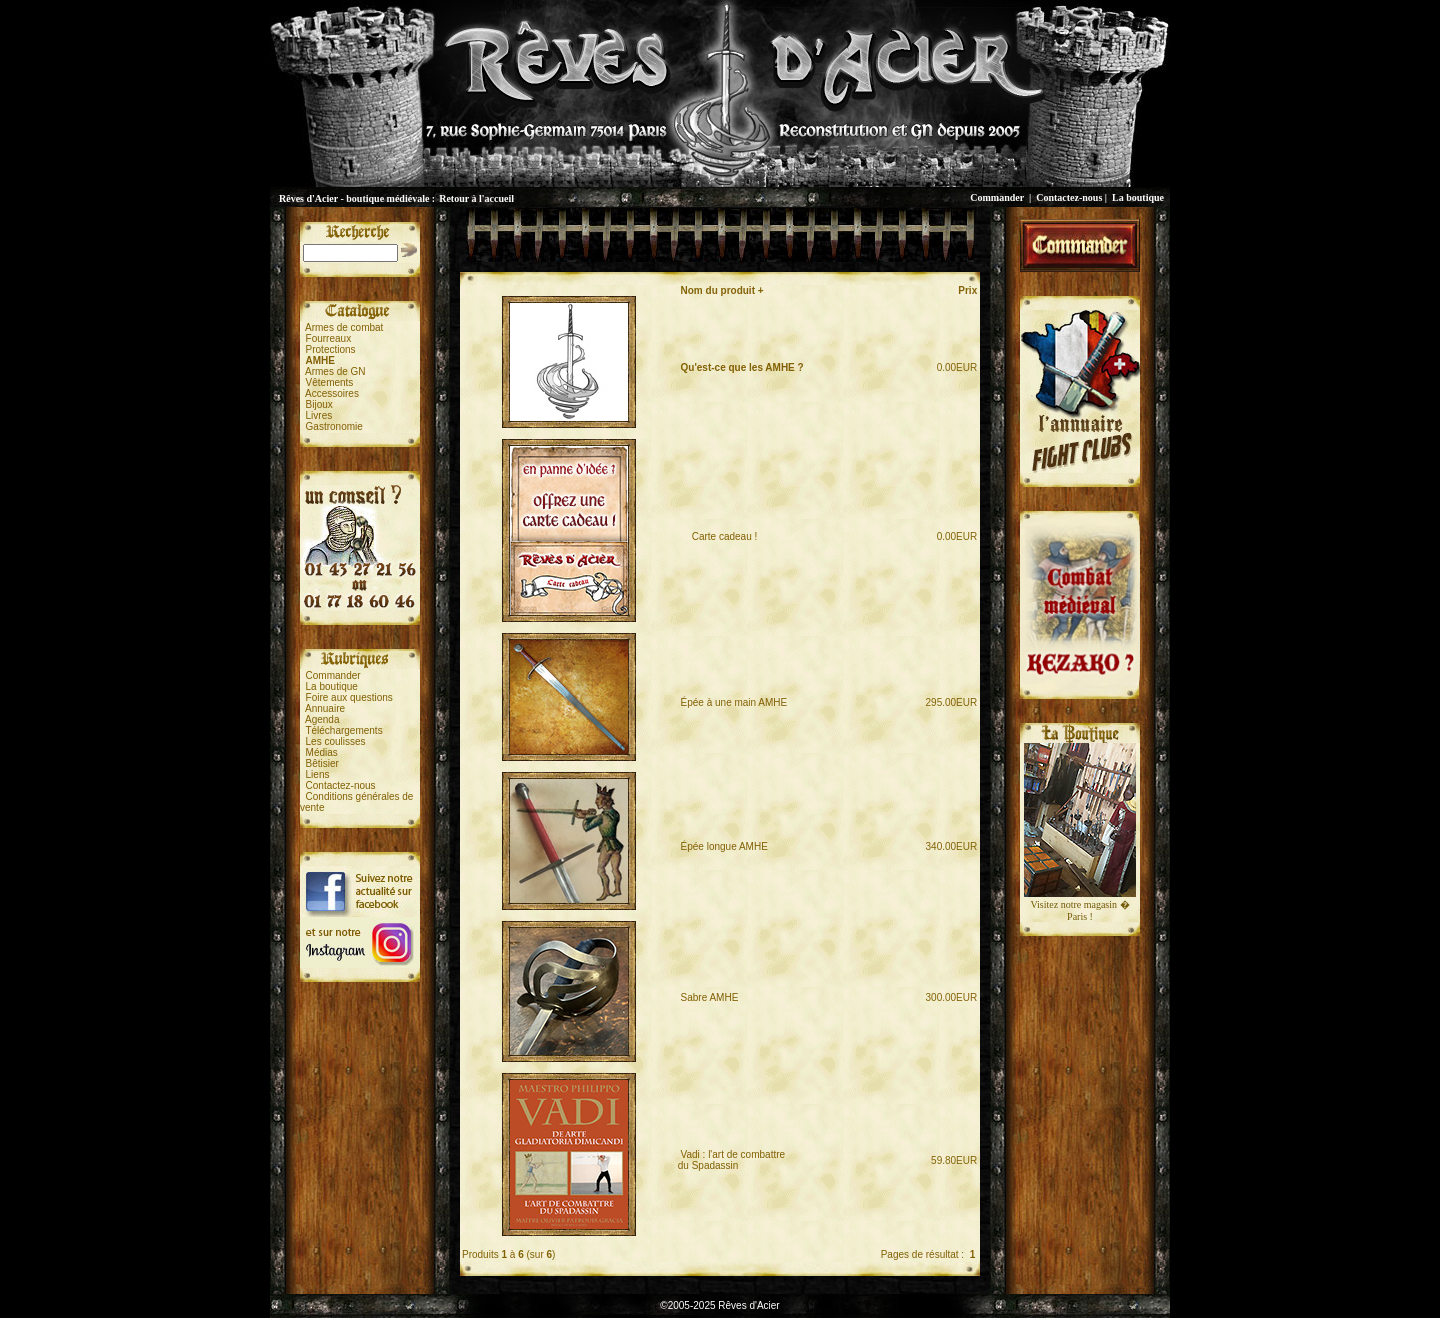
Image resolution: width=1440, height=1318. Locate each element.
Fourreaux (329, 338)
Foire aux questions (349, 697)
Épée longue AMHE (724, 846)
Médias (322, 752)
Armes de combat (344, 327)
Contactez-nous (1069, 197)
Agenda (322, 719)
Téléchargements (343, 730)
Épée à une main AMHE (734, 702)
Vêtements (330, 382)
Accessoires (332, 393)
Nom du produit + (722, 290)
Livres (319, 415)
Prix (967, 290)
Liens (318, 774)
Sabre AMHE (710, 997)
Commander (997, 197)
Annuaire (325, 708)
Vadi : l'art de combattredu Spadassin (731, 1160)
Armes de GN (335, 371)
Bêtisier (322, 763)
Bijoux (319, 404)
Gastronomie (334, 426)
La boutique (1138, 197)
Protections (331, 349)
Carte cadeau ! (719, 536)
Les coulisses (336, 741)
